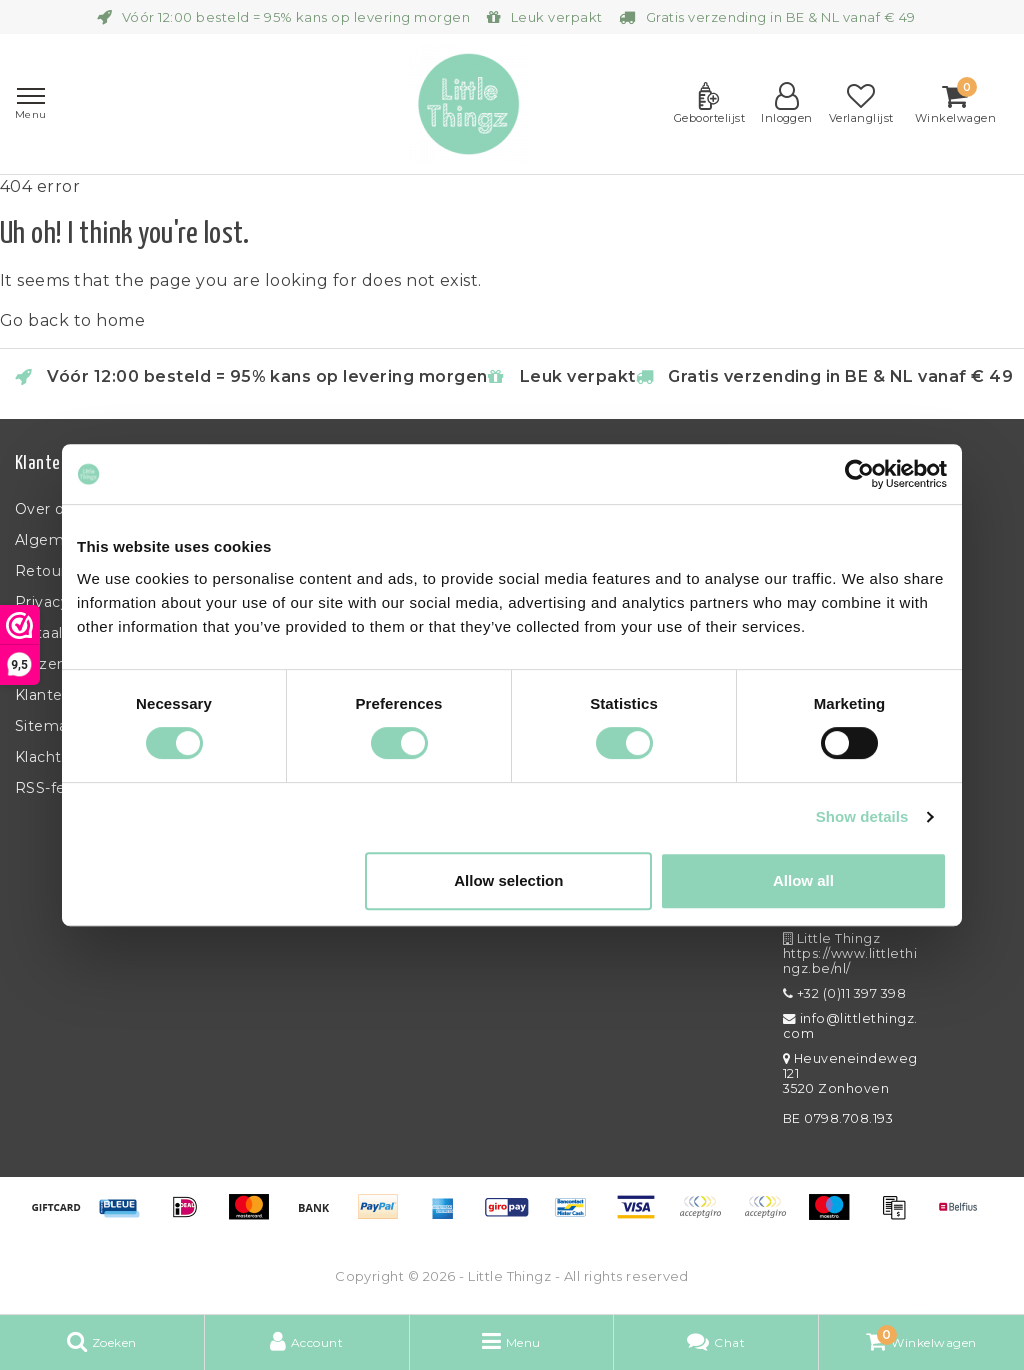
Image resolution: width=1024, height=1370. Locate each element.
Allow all (803, 880)
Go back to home (72, 320)
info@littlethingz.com (850, 1026)
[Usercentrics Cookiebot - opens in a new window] (859, 474)
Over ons (48, 509)
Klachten (48, 757)
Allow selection (508, 880)
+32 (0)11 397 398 (844, 993)
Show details (862, 816)
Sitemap (46, 726)
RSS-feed (50, 788)
